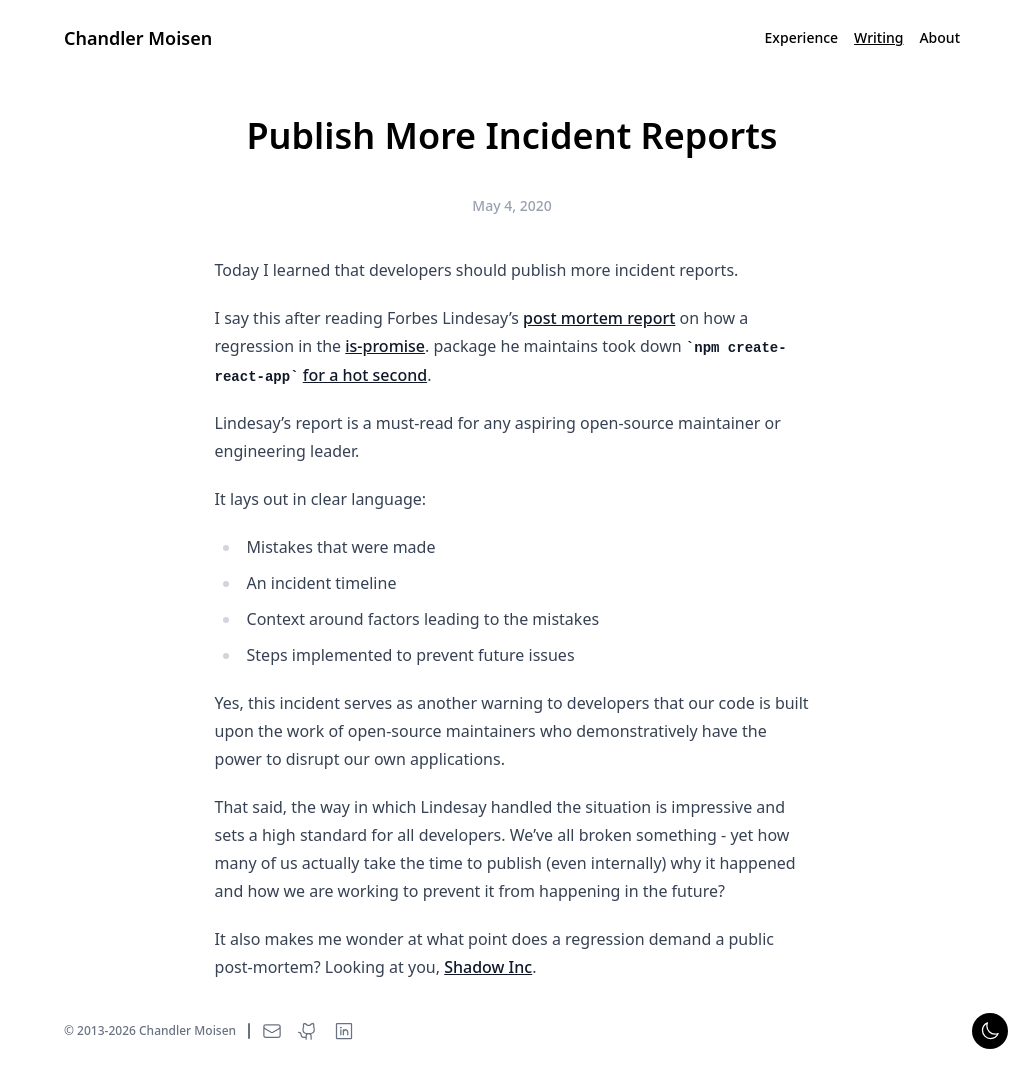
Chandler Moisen (138, 38)
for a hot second (365, 375)
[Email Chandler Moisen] (272, 1031)
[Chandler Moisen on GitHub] (308, 1031)
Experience (802, 37)
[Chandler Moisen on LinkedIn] (344, 1031)
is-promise (385, 346)
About (939, 37)
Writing (878, 37)
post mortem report (599, 318)
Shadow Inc (488, 967)
